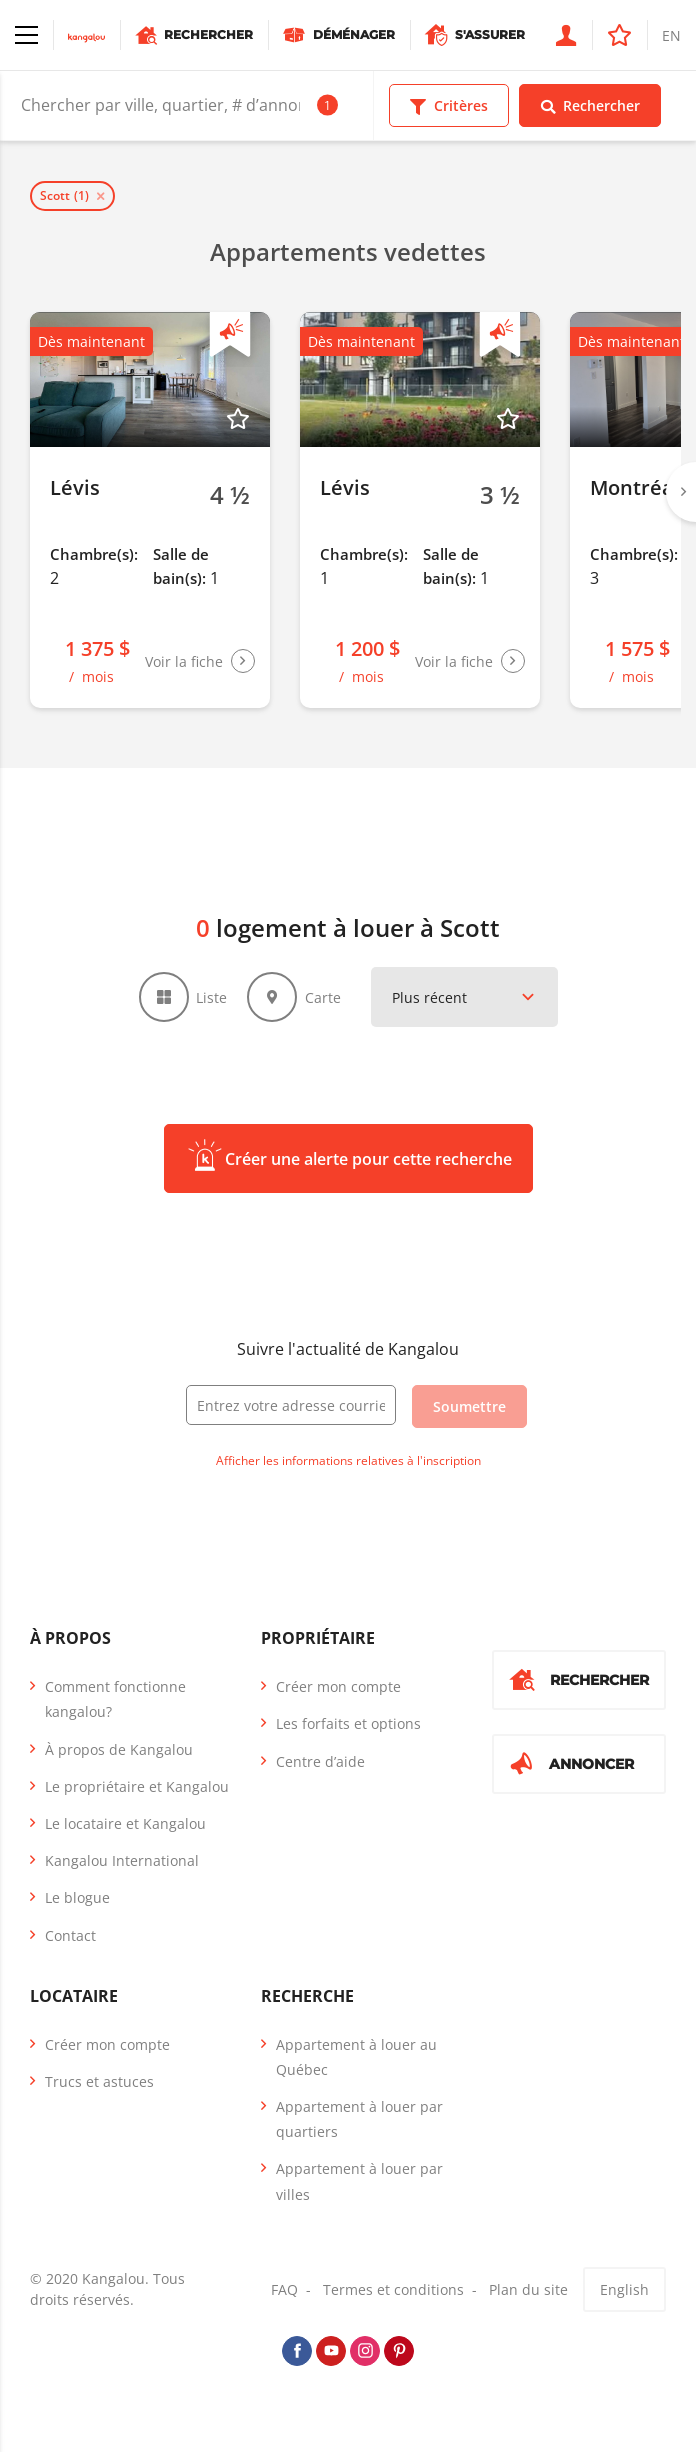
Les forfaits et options (348, 1723)
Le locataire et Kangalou (125, 1823)
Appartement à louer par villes (359, 2181)
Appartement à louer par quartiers (359, 2119)
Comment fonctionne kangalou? (115, 1699)
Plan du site (528, 2289)
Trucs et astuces (99, 2081)
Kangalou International (122, 1860)
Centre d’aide (320, 1761)
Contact (70, 1935)
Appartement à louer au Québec (356, 2057)
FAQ (284, 2289)
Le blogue (77, 1897)
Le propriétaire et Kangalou (137, 1786)
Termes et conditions (393, 2289)
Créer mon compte (338, 1686)
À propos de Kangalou (119, 1749)
